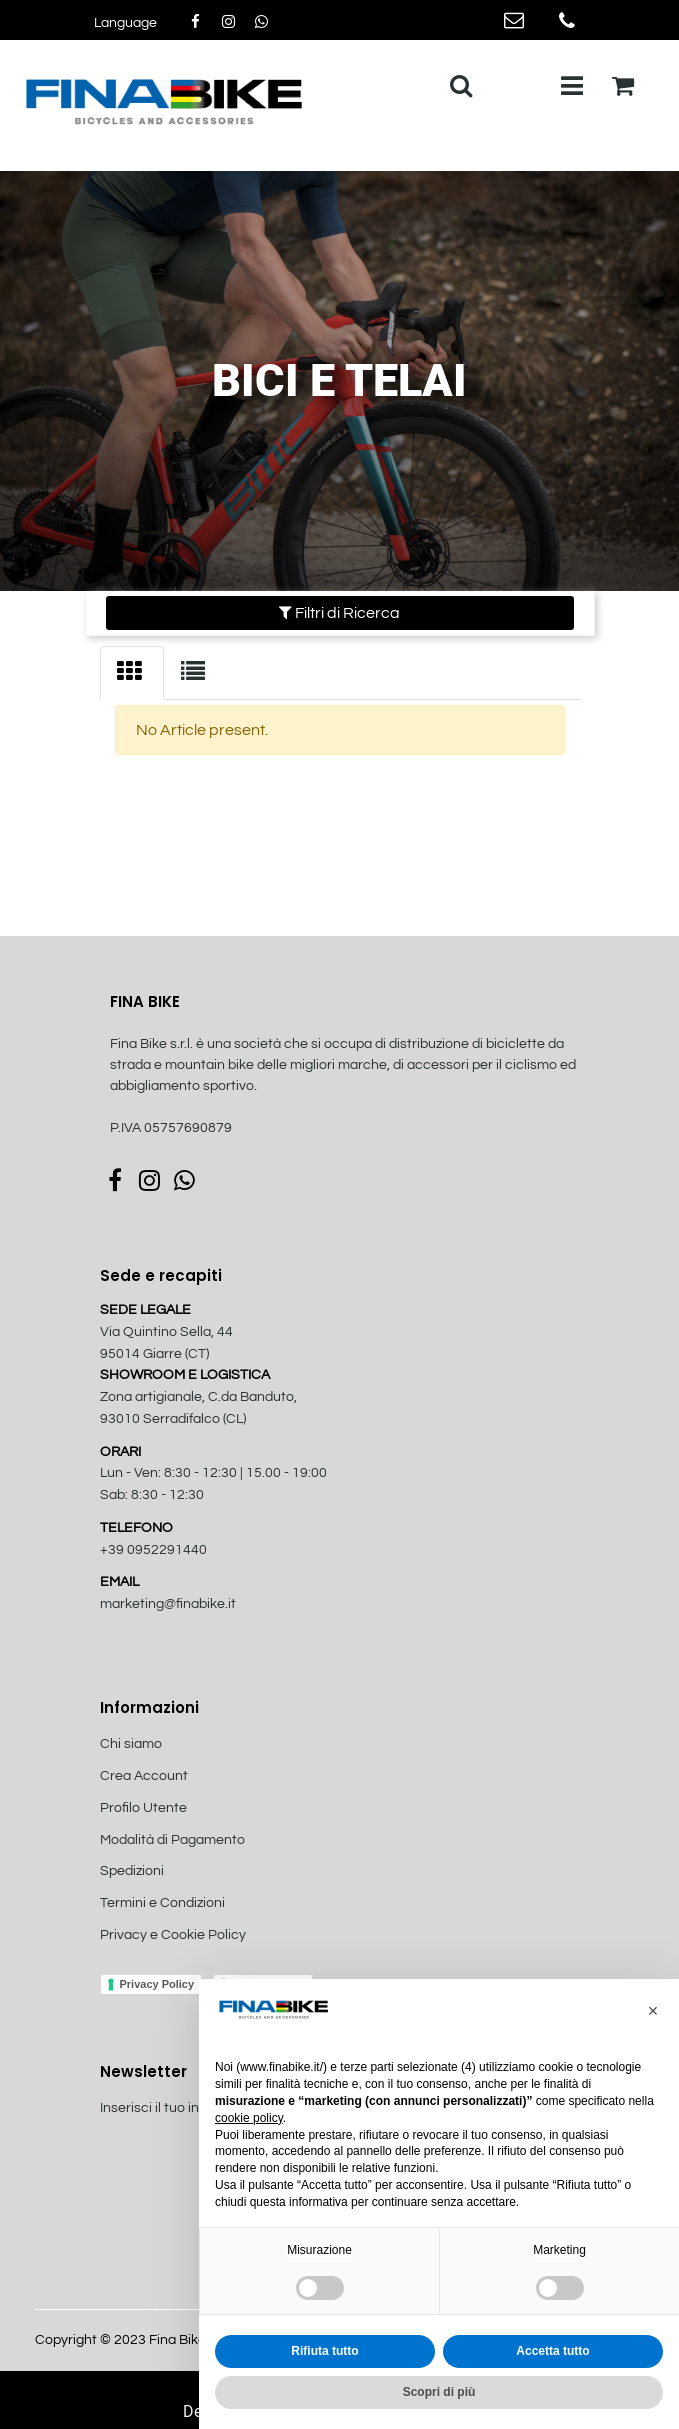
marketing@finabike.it (168, 1604)
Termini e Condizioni (162, 1903)
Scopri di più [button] (439, 2392)
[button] (125, 23)
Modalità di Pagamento (172, 1840)
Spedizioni (132, 1871)
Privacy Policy (157, 1984)
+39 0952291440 (153, 1550)
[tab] (132, 673)
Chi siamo (131, 1744)
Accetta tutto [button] (552, 2351)
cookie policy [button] (249, 2118)
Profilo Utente (143, 1808)
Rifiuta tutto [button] (324, 2351)
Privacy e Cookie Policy (173, 1935)
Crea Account (144, 1776)
